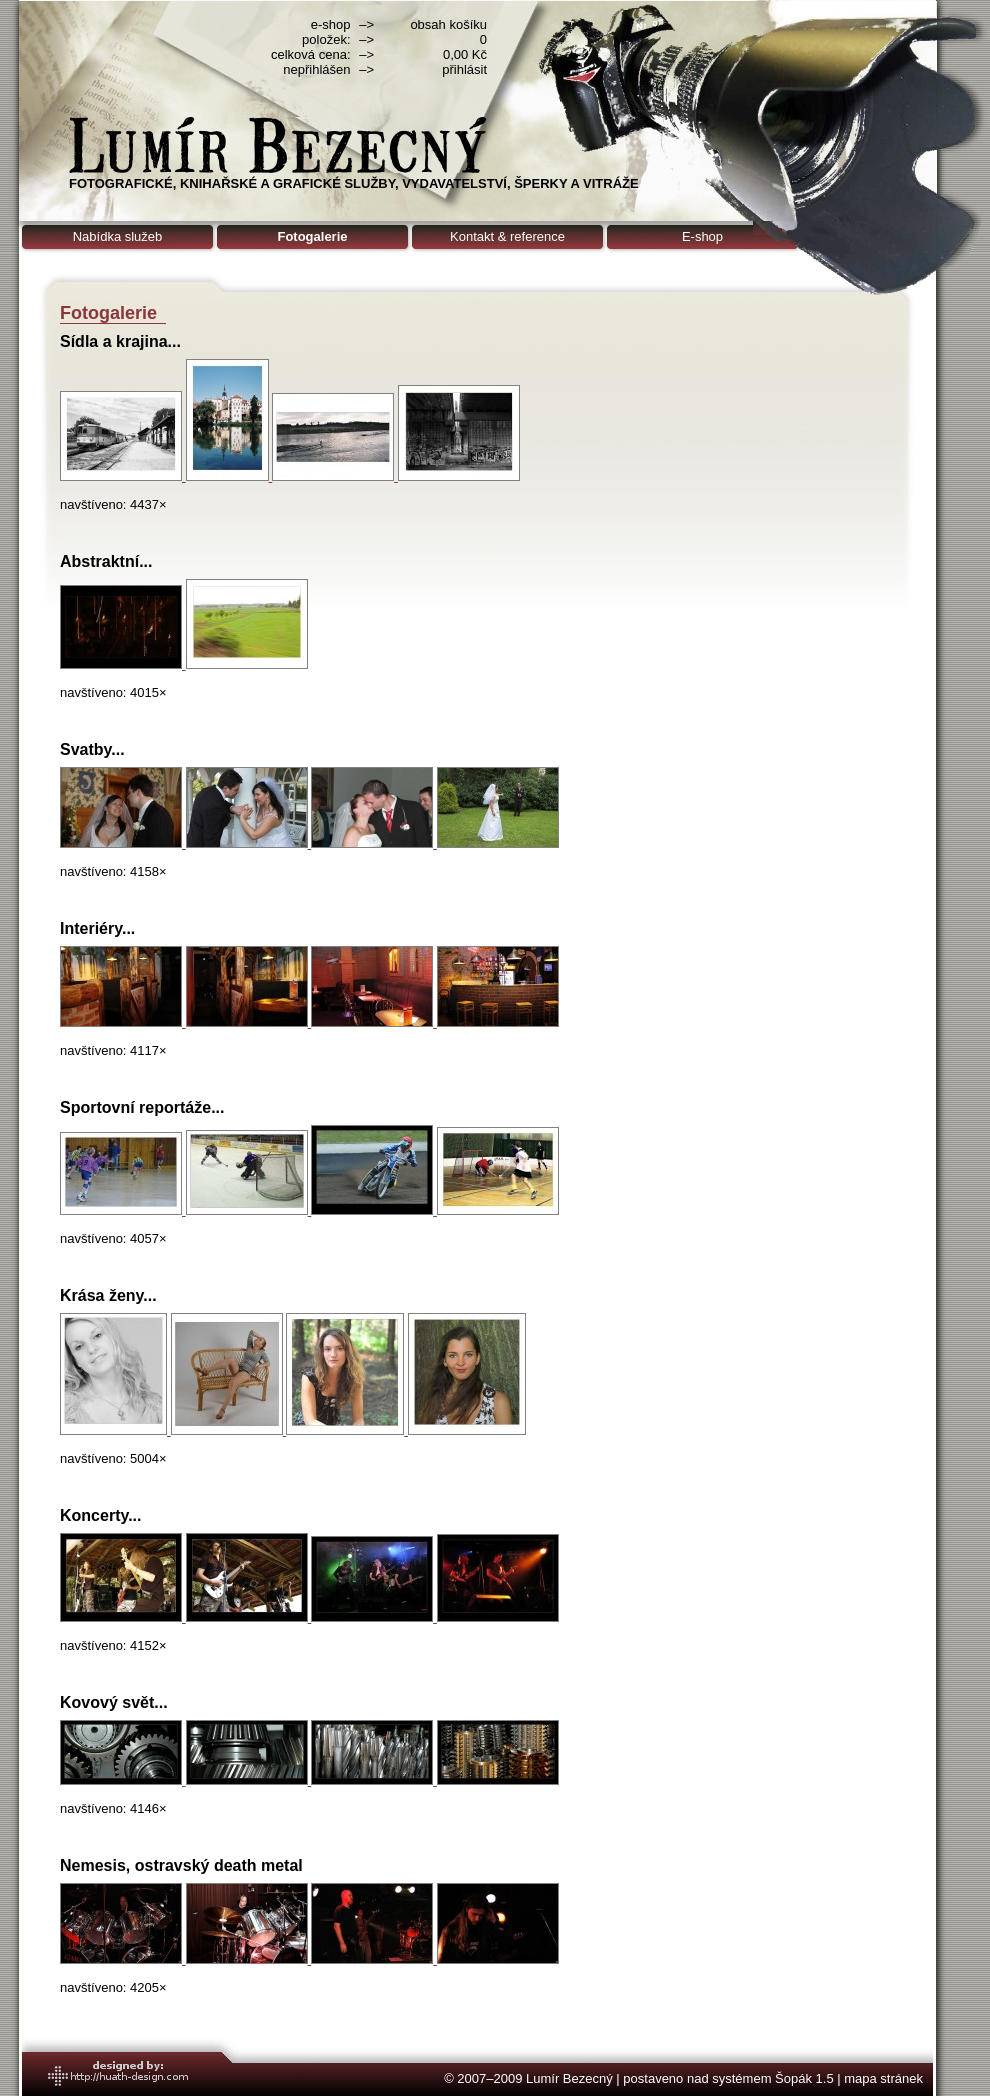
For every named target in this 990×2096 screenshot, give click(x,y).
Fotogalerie (312, 236)
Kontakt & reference (507, 236)
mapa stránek (883, 2078)
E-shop (702, 236)
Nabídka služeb (118, 236)
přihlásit (464, 69)
